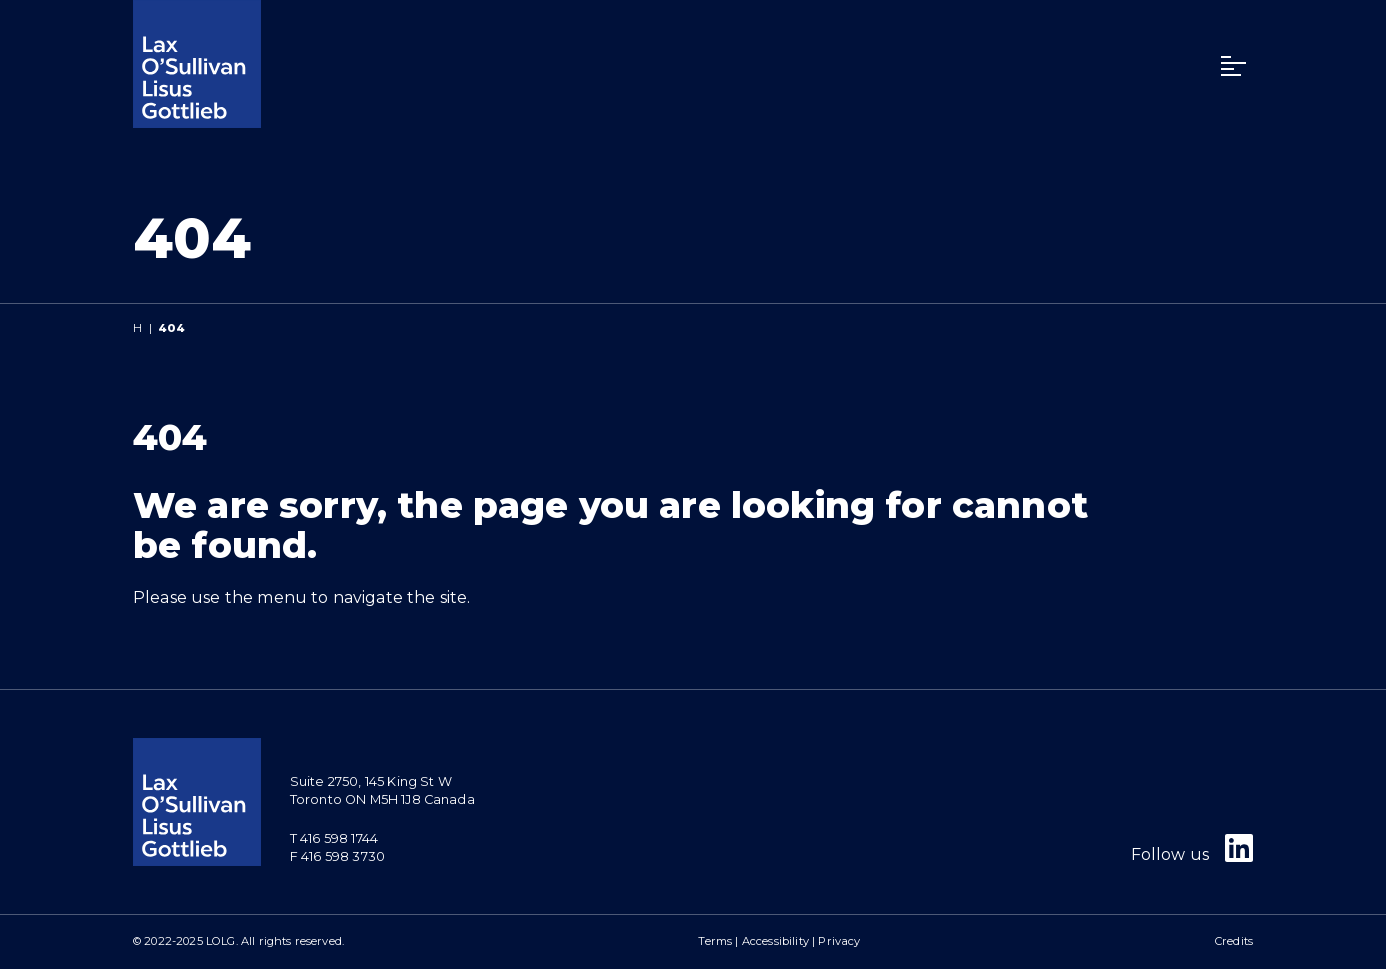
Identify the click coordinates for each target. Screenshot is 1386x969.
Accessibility (775, 941)
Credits (1234, 941)
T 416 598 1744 (334, 838)
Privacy (839, 941)
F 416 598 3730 (337, 856)
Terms (715, 941)
